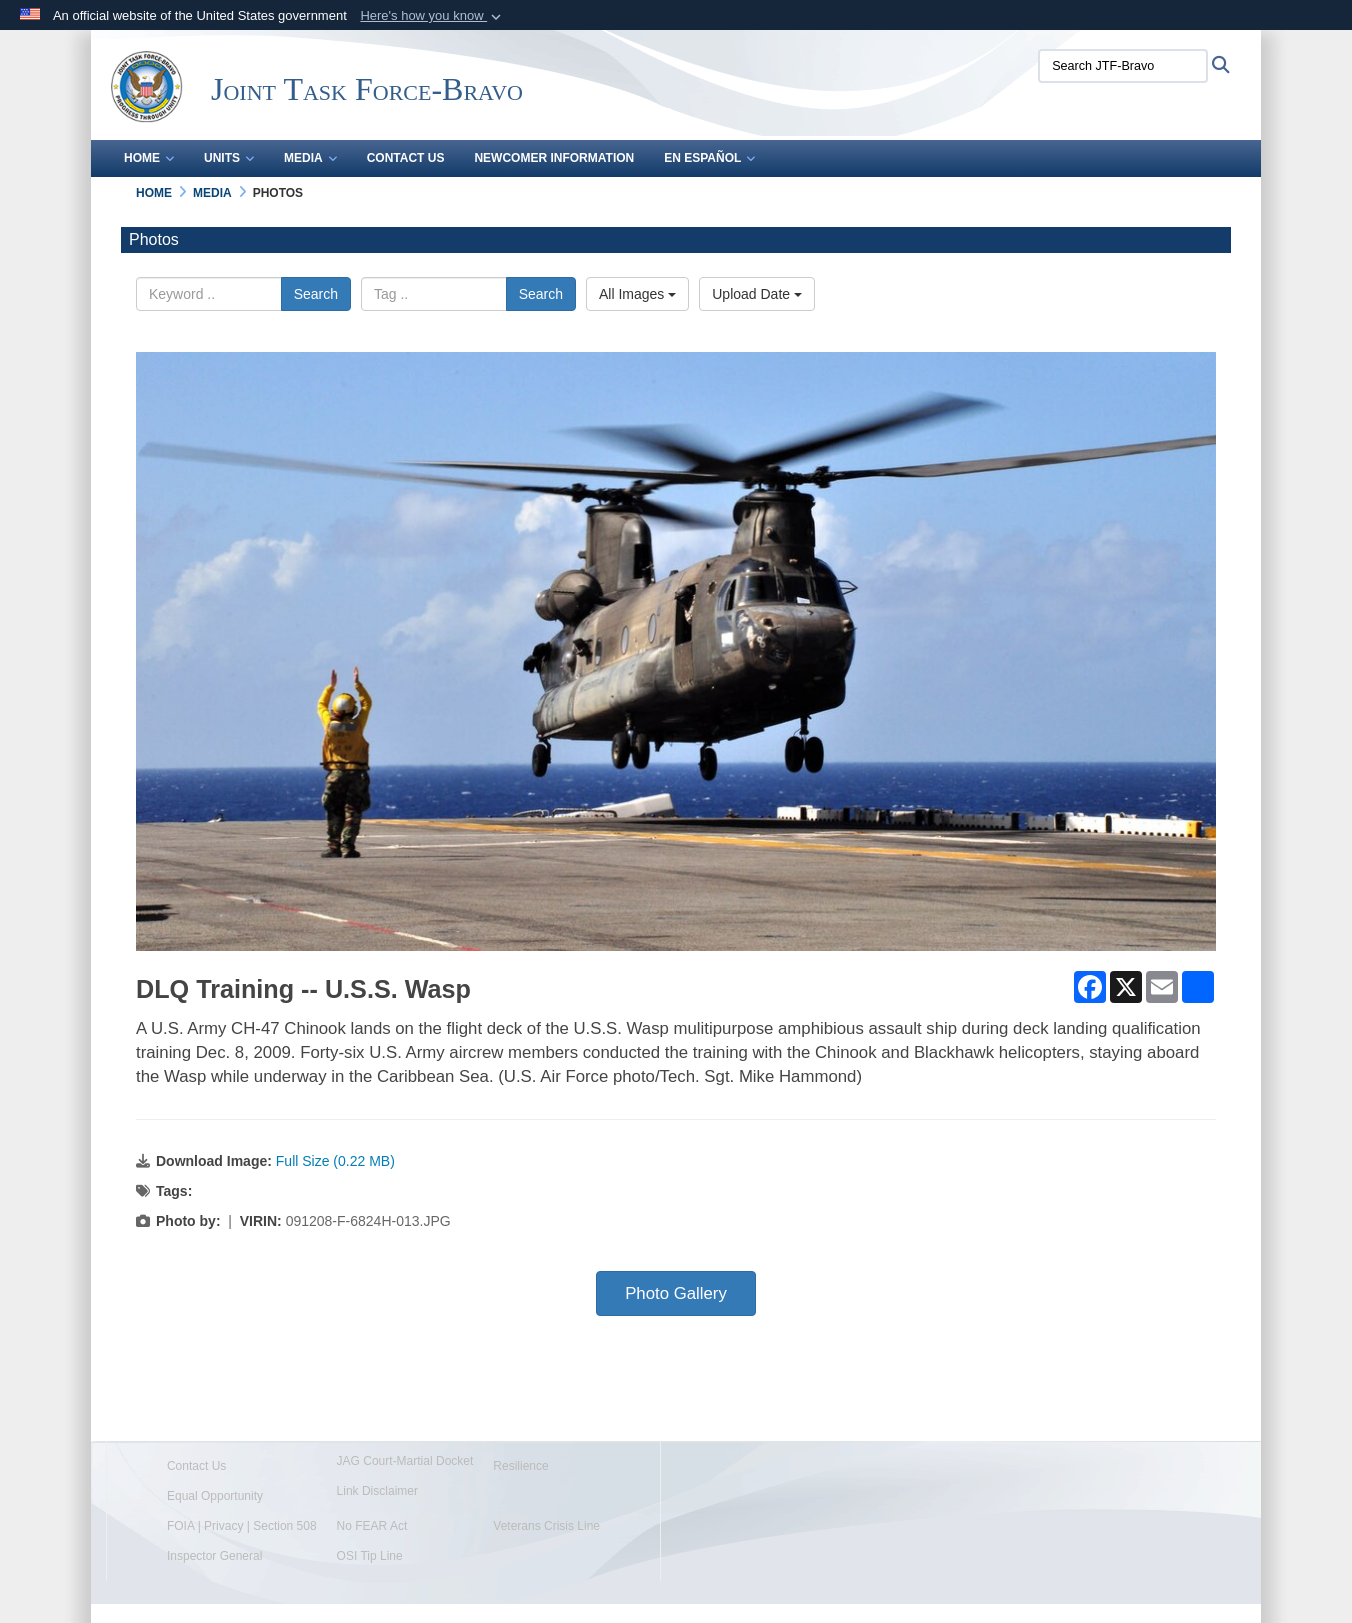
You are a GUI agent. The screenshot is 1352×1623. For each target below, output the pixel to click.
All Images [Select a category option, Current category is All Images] (637, 294)
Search (316, 294)
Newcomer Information (554, 158)
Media (310, 158)
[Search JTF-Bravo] (1123, 66)
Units (229, 158)
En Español (709, 158)
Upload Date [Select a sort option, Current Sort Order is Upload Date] (757, 294)
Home (149, 158)
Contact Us (406, 158)
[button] (432, 16)
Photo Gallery (676, 1293)
